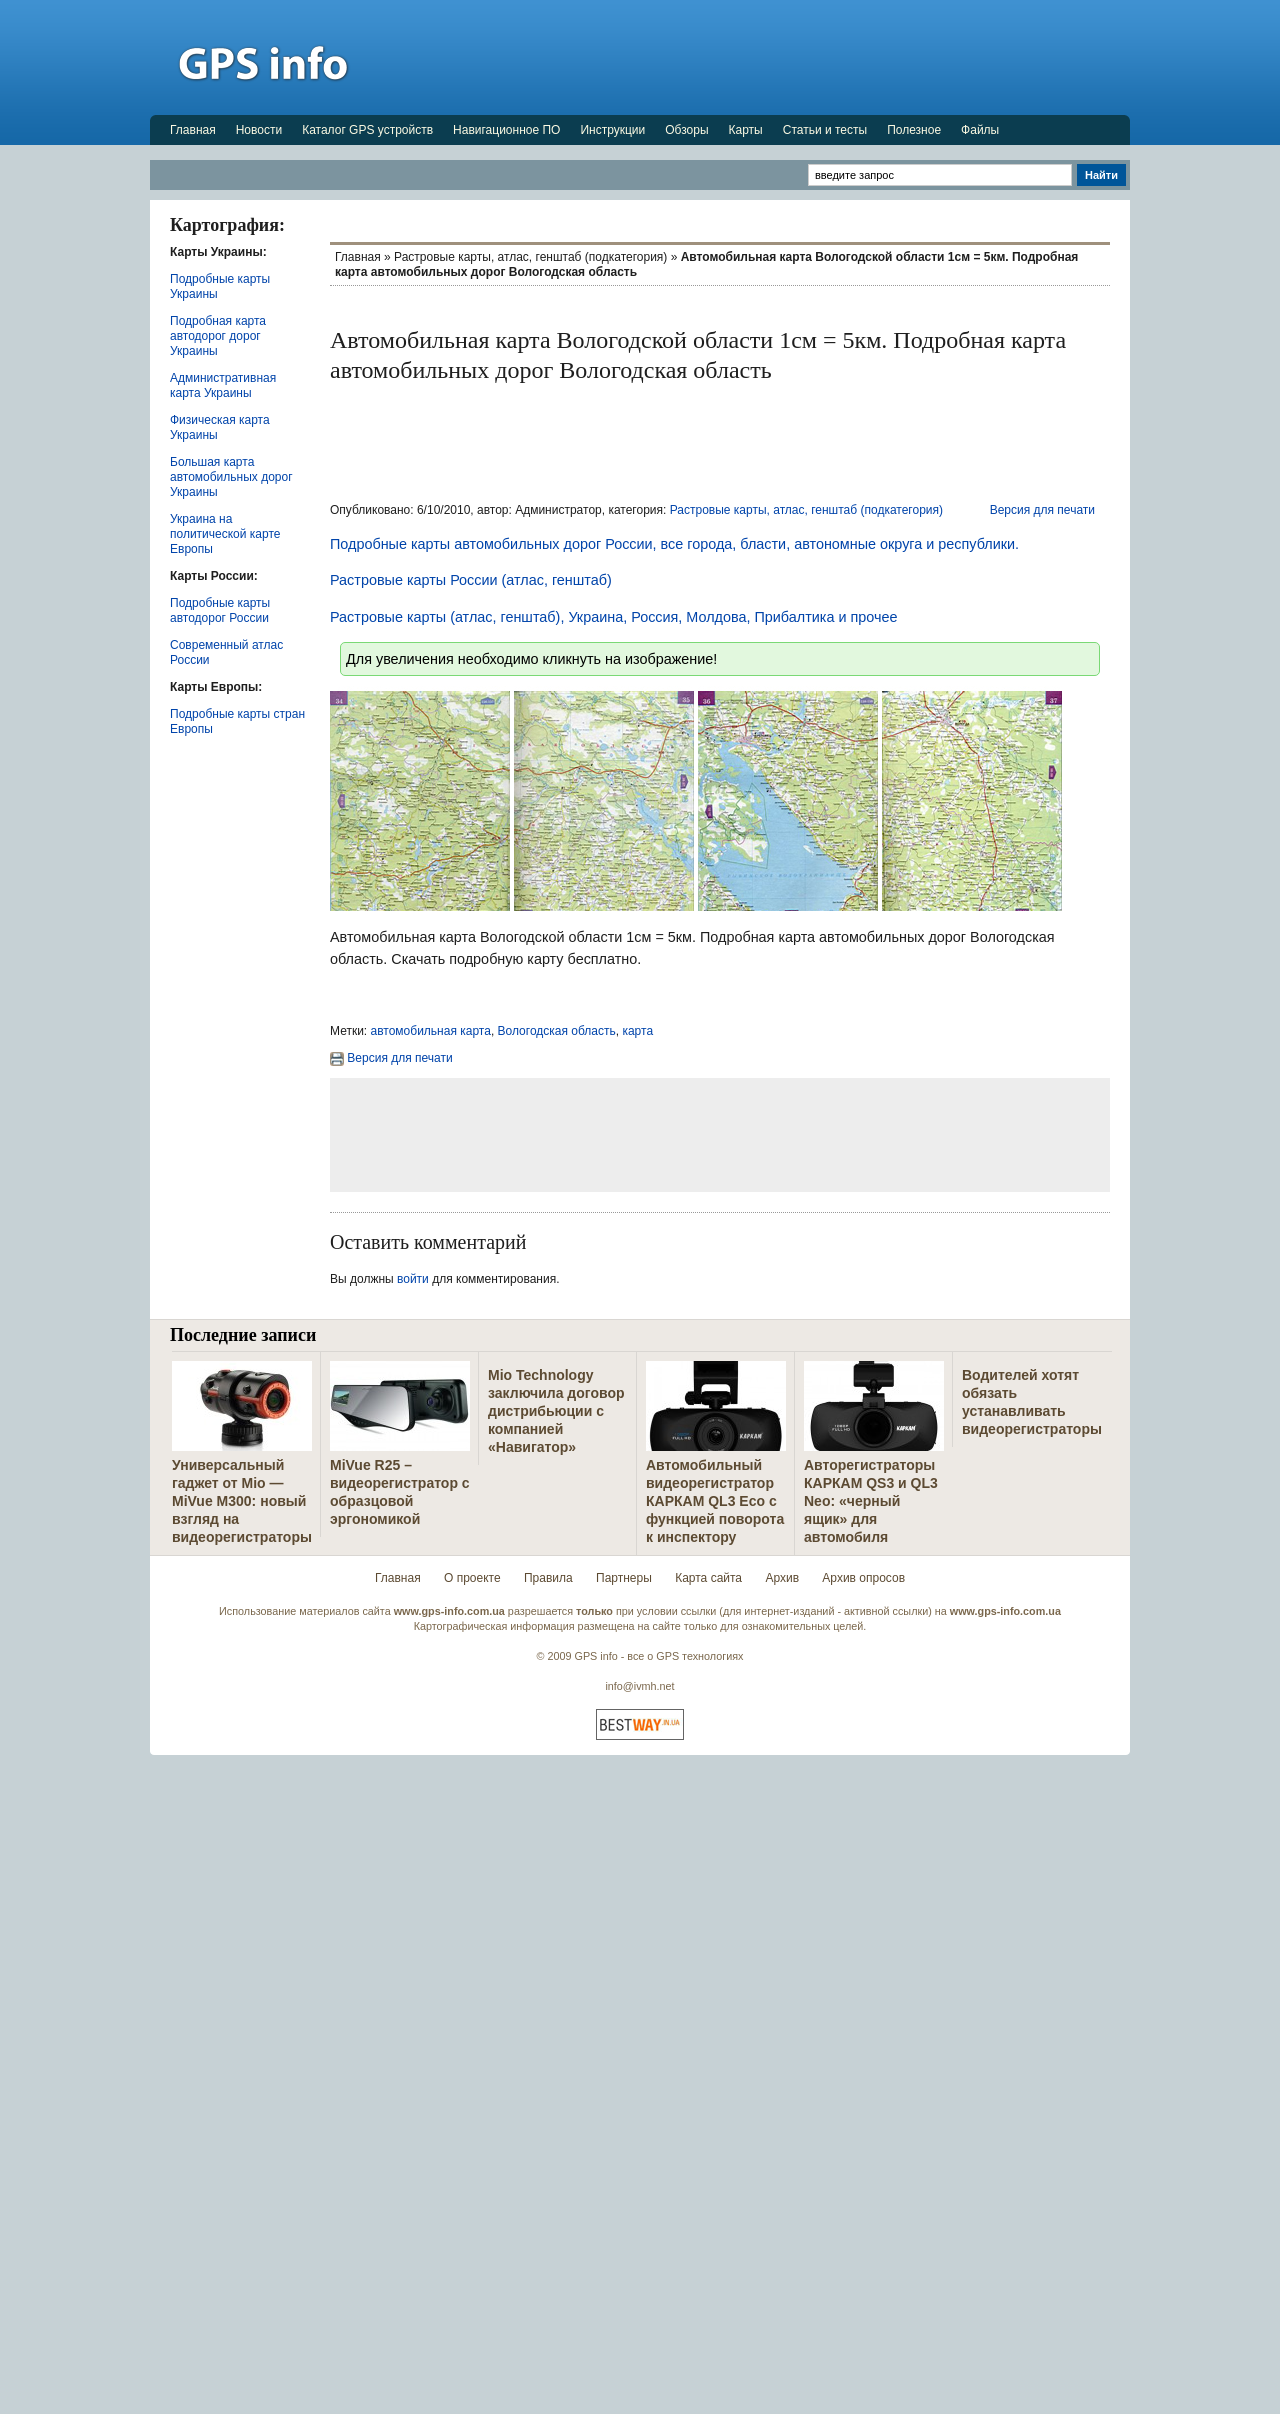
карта (637, 1031)
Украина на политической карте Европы (225, 534)
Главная (193, 130)
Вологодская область (557, 1031)
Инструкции (612, 130)
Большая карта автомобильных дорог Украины (231, 477)
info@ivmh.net (639, 1686)
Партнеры (624, 1578)
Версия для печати (1042, 510)
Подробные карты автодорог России (220, 610)
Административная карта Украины (223, 385)
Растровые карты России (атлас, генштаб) (471, 580)
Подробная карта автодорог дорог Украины (218, 336)
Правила (548, 1578)
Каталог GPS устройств (367, 130)
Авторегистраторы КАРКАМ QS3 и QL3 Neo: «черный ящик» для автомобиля (871, 1501)
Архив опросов (863, 1578)
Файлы (980, 130)
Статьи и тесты (825, 130)
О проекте (472, 1578)
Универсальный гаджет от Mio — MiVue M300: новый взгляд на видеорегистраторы (242, 1501)
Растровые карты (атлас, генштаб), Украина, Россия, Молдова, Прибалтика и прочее (613, 617)
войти (413, 1279)
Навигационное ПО (506, 130)
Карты (746, 130)
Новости (259, 130)
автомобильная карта (431, 1031)
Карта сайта (708, 1578)
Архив (782, 1578)
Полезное (914, 130)
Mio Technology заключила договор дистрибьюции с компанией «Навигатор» (556, 1411)
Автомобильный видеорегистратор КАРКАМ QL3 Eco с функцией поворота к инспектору (715, 1501)
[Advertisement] (766, 57)
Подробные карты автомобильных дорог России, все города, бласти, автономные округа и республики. (674, 544)
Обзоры (686, 130)
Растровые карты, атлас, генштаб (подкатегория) (530, 257)
